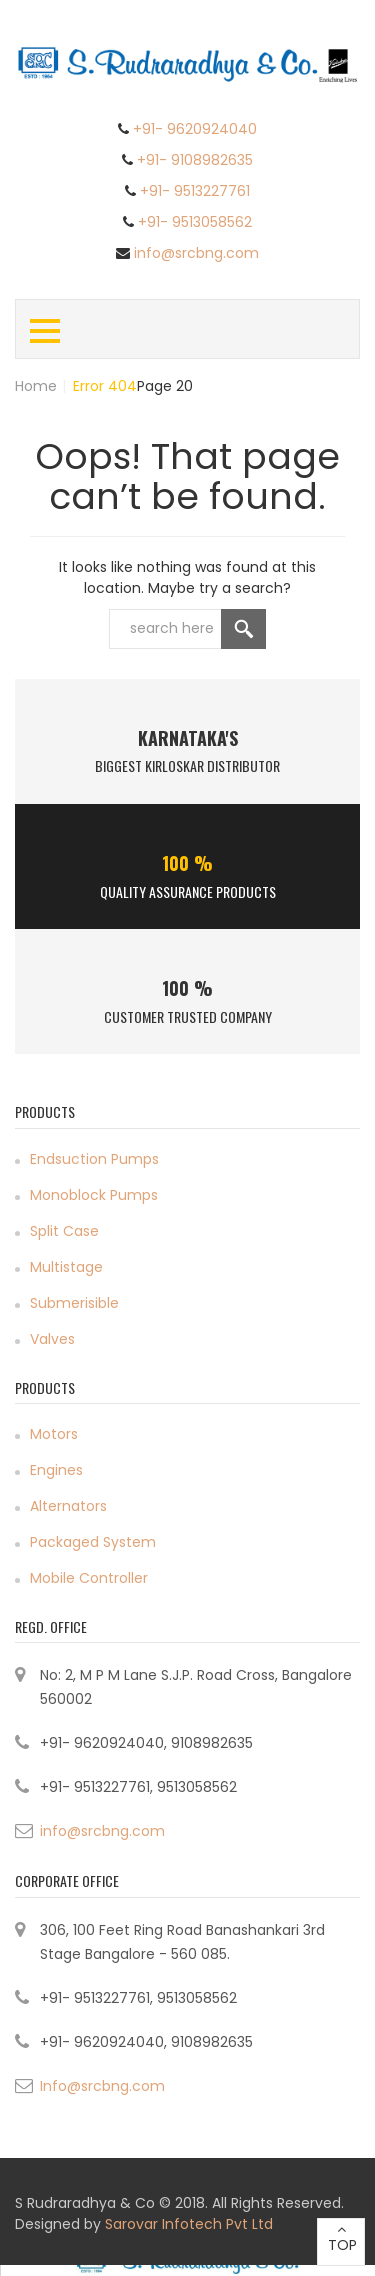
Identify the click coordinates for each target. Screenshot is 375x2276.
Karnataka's (188, 738)
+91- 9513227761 (195, 191)
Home (36, 386)
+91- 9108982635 (195, 160)
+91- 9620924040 (195, 129)
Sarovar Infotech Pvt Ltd (189, 2224)
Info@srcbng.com (102, 2086)
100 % (187, 863)
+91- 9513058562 (195, 222)
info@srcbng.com (196, 253)
